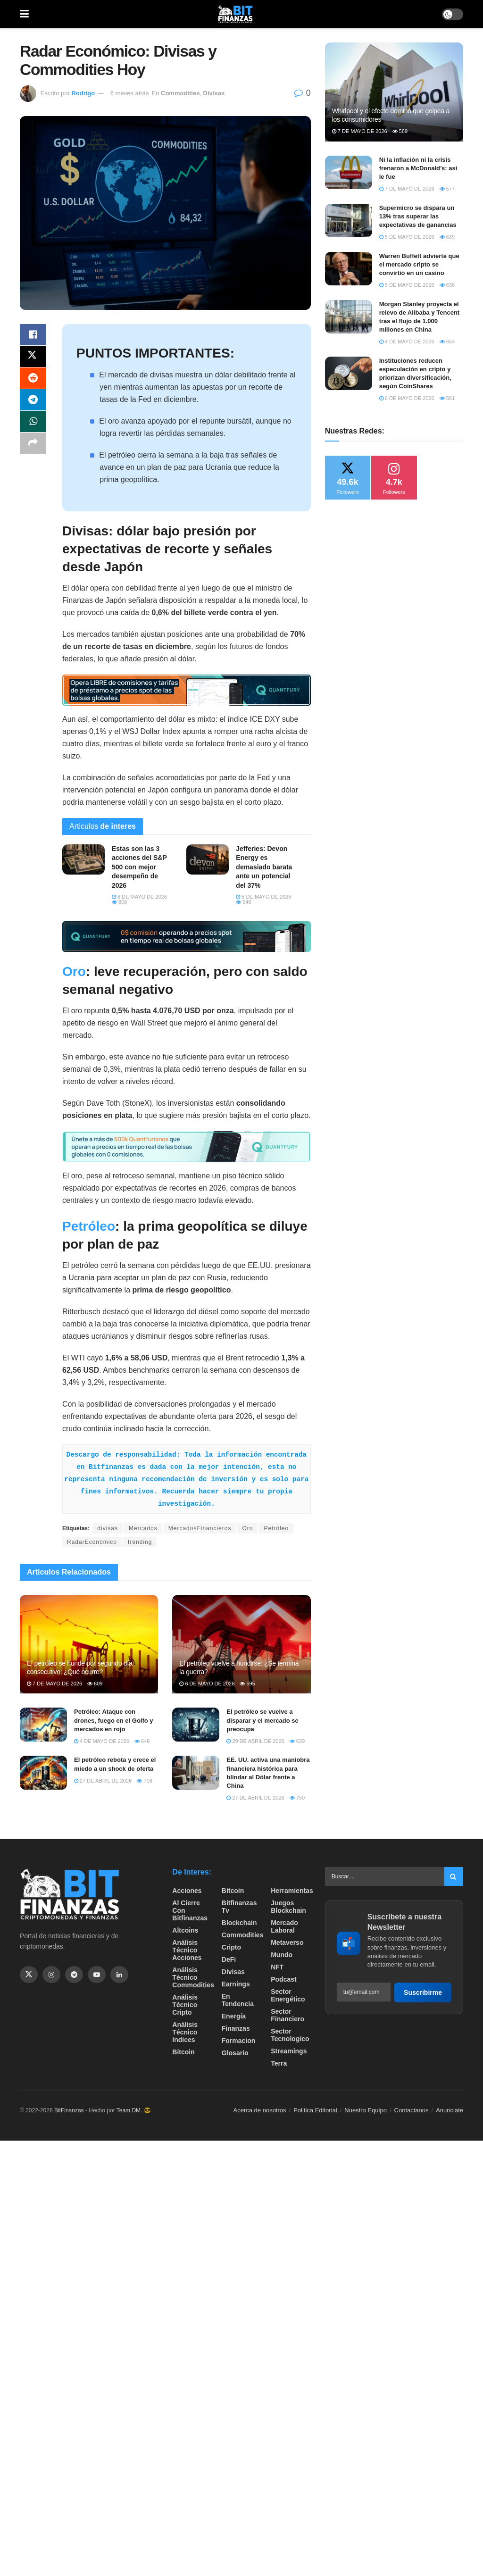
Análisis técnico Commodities (193, 1977)
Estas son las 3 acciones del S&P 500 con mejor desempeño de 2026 (139, 867)
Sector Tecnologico (290, 2034)
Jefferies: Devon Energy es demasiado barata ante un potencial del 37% (264, 867)
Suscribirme (423, 1992)
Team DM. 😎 (134, 2110)
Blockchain (239, 1922)
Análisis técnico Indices (185, 2032)
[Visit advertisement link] (186, 690)
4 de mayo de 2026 (101, 1741)
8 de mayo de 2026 (139, 897)
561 (447, 398)
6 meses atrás (129, 93)
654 (447, 341)
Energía (234, 2016)
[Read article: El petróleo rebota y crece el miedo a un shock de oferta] (43, 1773)
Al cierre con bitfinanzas (190, 1910)
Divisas (214, 93)
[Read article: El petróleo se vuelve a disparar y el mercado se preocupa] (195, 1725)
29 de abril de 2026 (255, 1741)
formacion (239, 2040)
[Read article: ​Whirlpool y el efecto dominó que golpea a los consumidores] (394, 92)
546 (243, 902)
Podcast (283, 1979)
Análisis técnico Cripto (185, 2004)
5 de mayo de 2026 (406, 237)
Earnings (236, 1984)
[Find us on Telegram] (74, 1974)
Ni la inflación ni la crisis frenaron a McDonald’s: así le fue (418, 168)
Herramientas (292, 1890)
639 (447, 237)
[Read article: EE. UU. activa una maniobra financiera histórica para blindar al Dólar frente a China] (195, 1773)
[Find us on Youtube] (97, 1974)
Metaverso (287, 1942)
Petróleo (88, 1226)
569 (400, 131)
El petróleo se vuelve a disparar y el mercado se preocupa (262, 1720)
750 (297, 1798)
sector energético (288, 1995)
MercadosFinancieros (200, 1528)
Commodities (180, 93)
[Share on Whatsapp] (33, 426)
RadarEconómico (92, 1542)
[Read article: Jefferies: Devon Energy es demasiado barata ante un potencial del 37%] (207, 859)
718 (144, 1781)
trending (140, 1542)
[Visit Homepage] (235, 14)
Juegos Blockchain (288, 1906)
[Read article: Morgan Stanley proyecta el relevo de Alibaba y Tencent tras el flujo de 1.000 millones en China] (348, 317)
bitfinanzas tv (239, 1906)
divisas (107, 1528)
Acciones (186, 1890)
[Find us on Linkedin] (119, 1974)
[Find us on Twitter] (29, 1974)
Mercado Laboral (284, 1926)
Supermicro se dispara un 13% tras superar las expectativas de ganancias (418, 216)
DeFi (229, 1959)
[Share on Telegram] (33, 403)
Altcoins (185, 1930)
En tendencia (238, 2000)
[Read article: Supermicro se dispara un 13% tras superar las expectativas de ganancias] (348, 221)
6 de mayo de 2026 (206, 1683)
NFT (277, 1967)
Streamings (289, 2051)
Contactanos (411, 2110)
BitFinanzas (69, 2110)
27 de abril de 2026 (103, 1781)
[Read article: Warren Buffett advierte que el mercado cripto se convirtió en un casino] (348, 269)
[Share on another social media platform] (33, 448)
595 (247, 1683)
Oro (74, 971)
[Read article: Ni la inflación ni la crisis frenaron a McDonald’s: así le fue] (348, 173)
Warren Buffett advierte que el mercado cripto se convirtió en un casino (419, 264)
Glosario (235, 2053)
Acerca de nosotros (259, 2110)
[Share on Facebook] (33, 335)
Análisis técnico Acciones (186, 1950)
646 (142, 1741)
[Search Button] (453, 1876)
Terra (279, 2063)
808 (119, 902)
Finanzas (236, 2028)
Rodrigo (83, 93)
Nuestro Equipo (365, 2110)
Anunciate (449, 2110)
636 (447, 285)
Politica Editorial (315, 2110)
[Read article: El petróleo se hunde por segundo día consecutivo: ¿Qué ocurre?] (89, 1644)
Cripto (231, 1947)
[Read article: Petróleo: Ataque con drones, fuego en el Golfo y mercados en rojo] (43, 1725)
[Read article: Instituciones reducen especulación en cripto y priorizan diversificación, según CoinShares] (348, 374)
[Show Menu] (24, 14)
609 (94, 1683)
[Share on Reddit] (33, 380)
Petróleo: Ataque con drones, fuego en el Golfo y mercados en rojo (113, 1720)
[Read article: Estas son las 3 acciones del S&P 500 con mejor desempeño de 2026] (83, 859)
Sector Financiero (287, 2015)
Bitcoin (183, 2052)
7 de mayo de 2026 (54, 1683)
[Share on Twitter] (33, 358)
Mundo (281, 1955)
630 (297, 1741)
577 (447, 189)
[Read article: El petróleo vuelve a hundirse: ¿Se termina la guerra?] (241, 1644)
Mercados (143, 1528)
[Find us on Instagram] (51, 1974)
